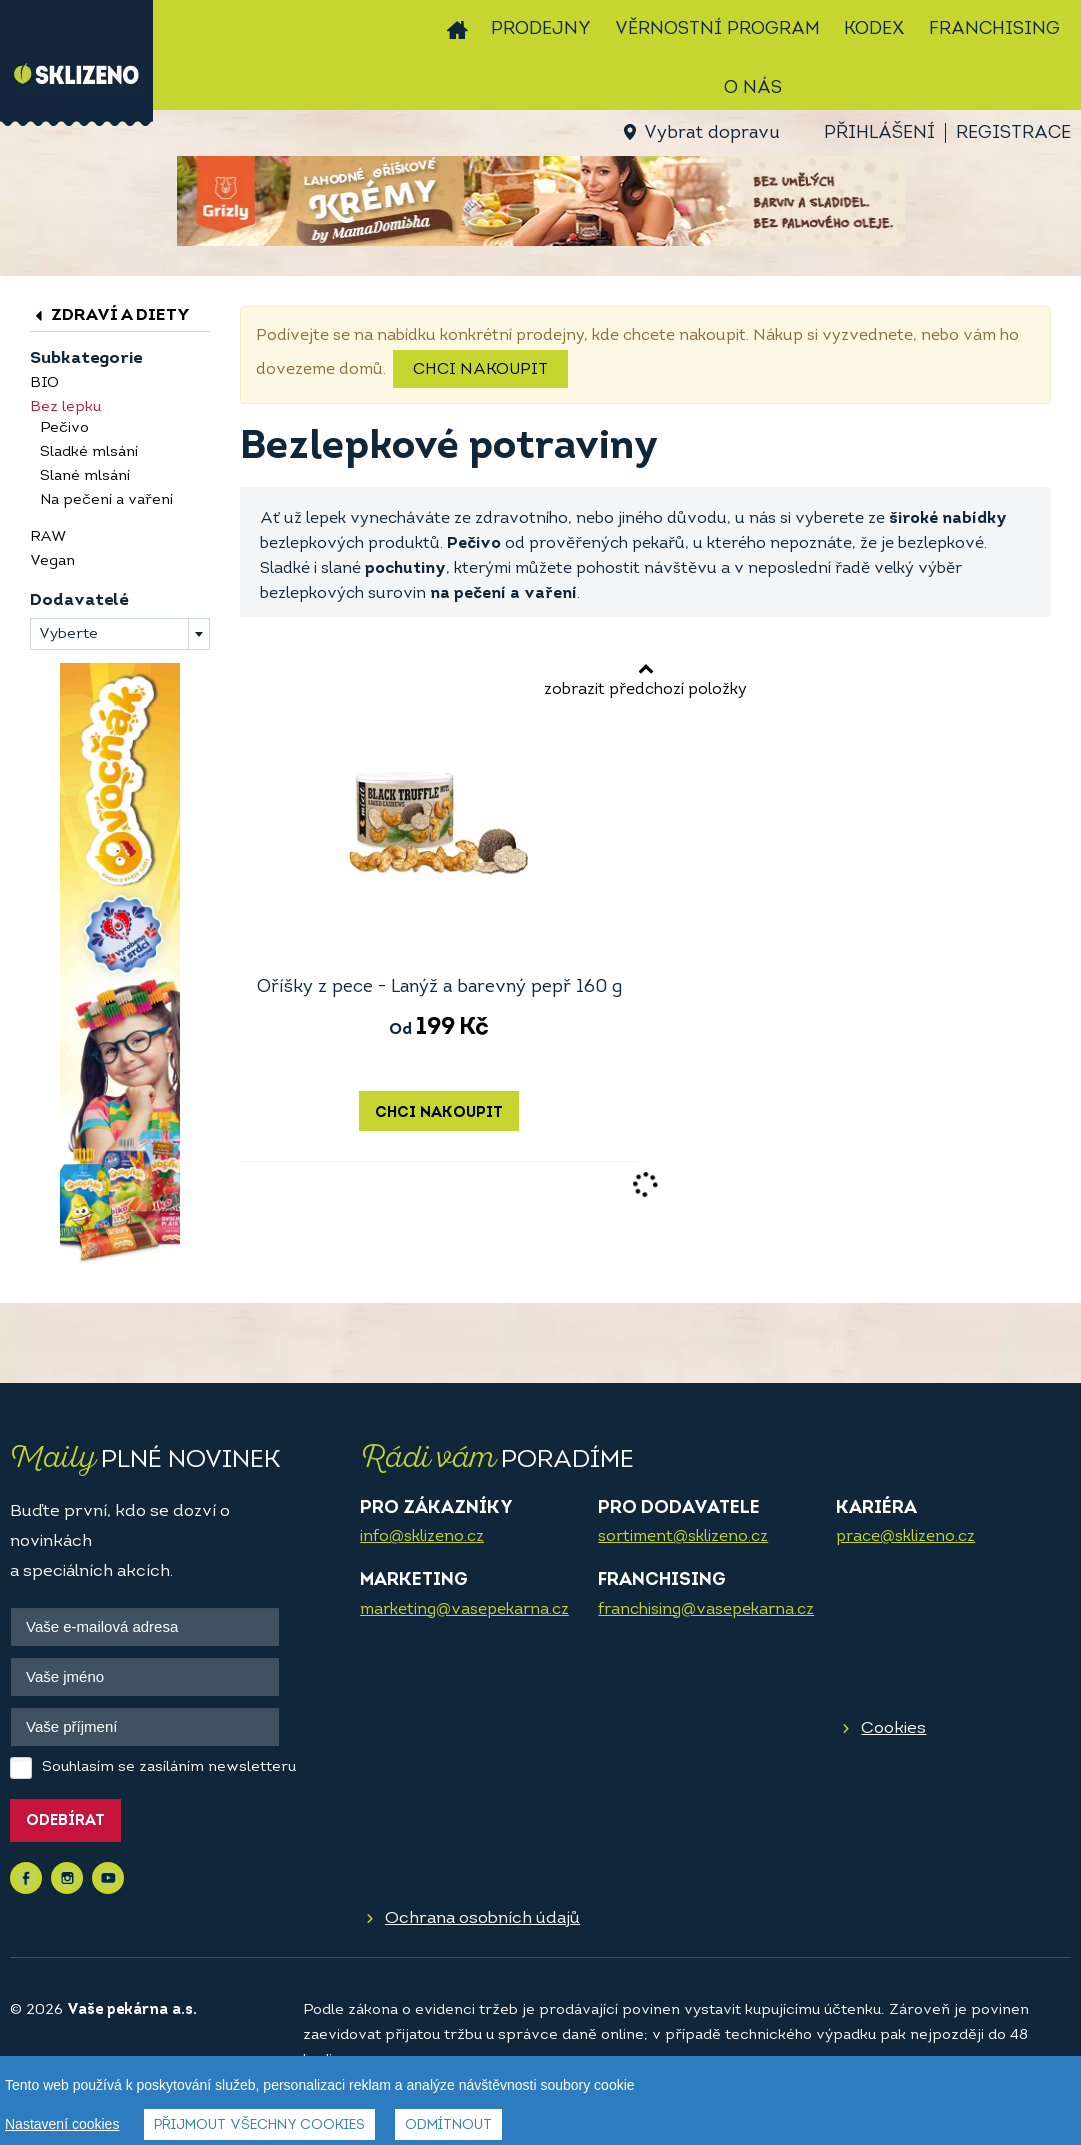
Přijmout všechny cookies (259, 2125)
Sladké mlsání (89, 452)
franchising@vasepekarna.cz (706, 1610)
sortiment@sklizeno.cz (683, 1537)
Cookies (893, 1728)
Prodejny (541, 29)
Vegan (52, 561)
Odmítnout (448, 2125)
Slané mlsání (85, 476)
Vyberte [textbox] (68, 634)
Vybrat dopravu (711, 133)
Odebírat (65, 1821)
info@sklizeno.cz (422, 1537)
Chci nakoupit (480, 370)
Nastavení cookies (62, 2124)
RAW (48, 537)
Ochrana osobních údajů (482, 1918)
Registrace (1013, 133)
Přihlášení (879, 133)
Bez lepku (65, 407)
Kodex (874, 29)
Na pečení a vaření (106, 500)
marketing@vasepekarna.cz (464, 1610)
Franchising (994, 29)
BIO (44, 383)
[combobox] (120, 634)
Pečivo (64, 428)
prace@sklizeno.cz (905, 1537)
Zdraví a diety (110, 315)
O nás (753, 88)
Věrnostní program (717, 29)
